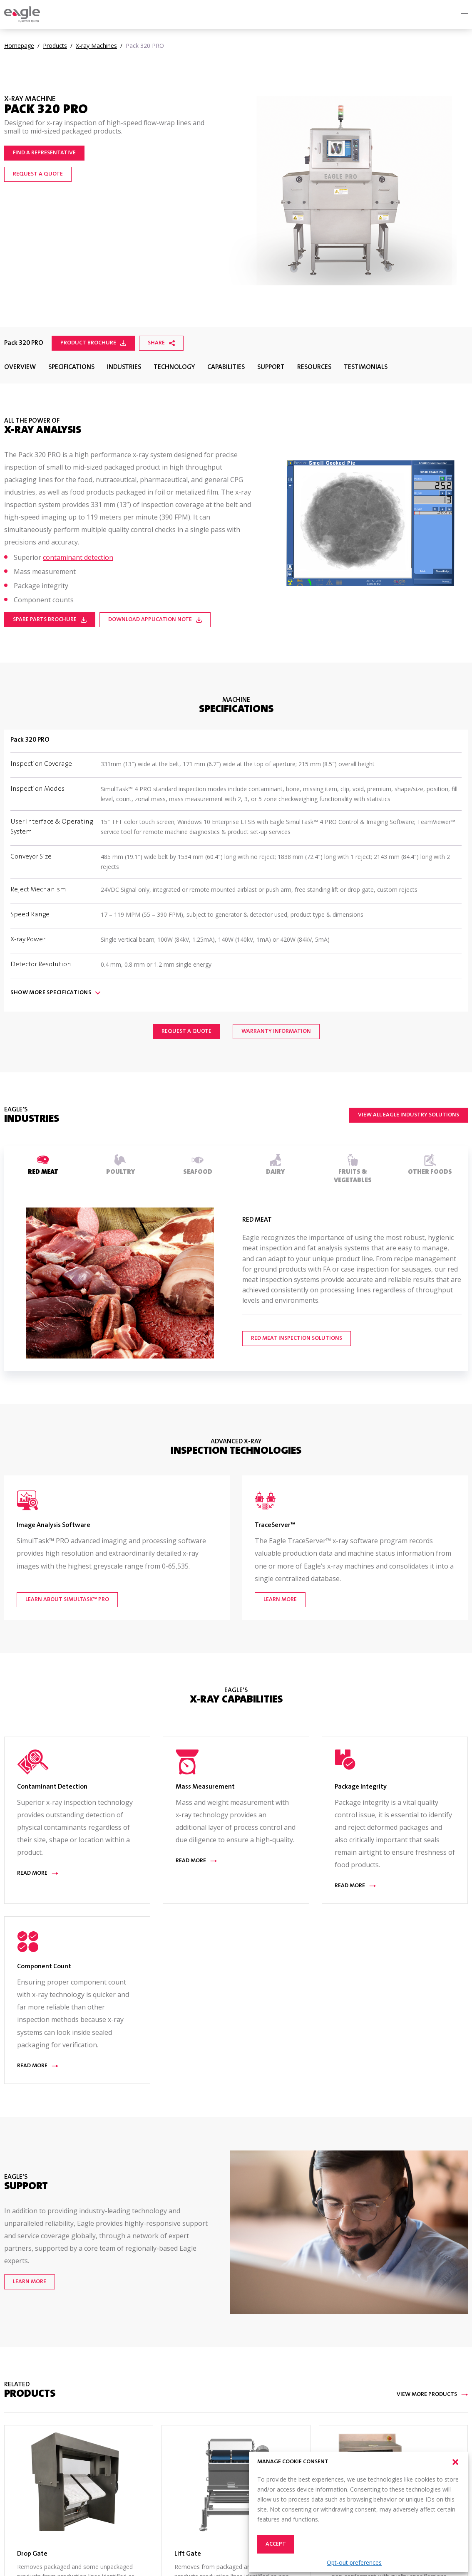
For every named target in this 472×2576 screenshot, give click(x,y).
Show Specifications (55, 993)
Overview (20, 367)
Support (271, 367)
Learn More (29, 2282)
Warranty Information (276, 1031)
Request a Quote (38, 174)
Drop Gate (32, 2554)
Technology (174, 367)
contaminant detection (78, 557)
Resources (314, 367)
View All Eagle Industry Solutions (408, 1115)
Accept (276, 2544)
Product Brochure (93, 343)
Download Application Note (155, 620)
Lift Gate (187, 2554)
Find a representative (44, 153)
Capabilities (226, 367)
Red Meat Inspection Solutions (296, 1338)
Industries (124, 367)
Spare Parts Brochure (50, 620)
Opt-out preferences (354, 2562)
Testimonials (366, 367)
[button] (455, 2462)
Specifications (71, 367)
